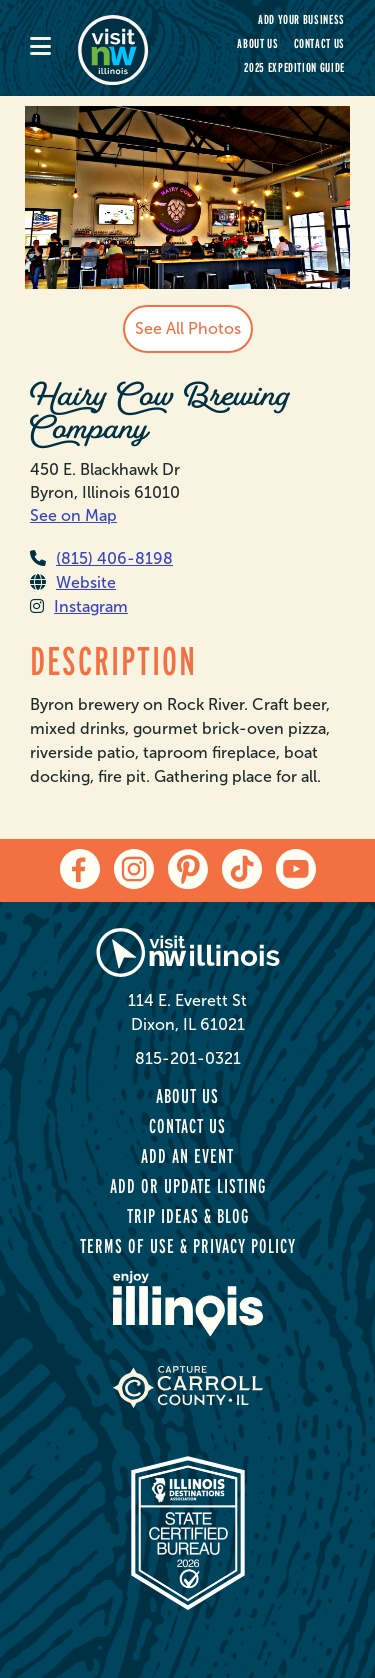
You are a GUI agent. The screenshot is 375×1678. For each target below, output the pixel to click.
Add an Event (187, 1156)
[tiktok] (242, 869)
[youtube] (296, 869)
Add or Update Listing (188, 1186)
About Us (257, 43)
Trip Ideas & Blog (188, 1216)
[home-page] (125, 48)
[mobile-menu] (54, 48)
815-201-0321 (188, 1058)
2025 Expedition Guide (294, 67)
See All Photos (188, 328)
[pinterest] (188, 869)
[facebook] (80, 869)
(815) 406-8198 (101, 558)
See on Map (73, 515)
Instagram (79, 606)
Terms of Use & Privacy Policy (188, 1246)
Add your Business (301, 19)
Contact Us (320, 43)
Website (73, 582)
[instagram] (134, 869)
